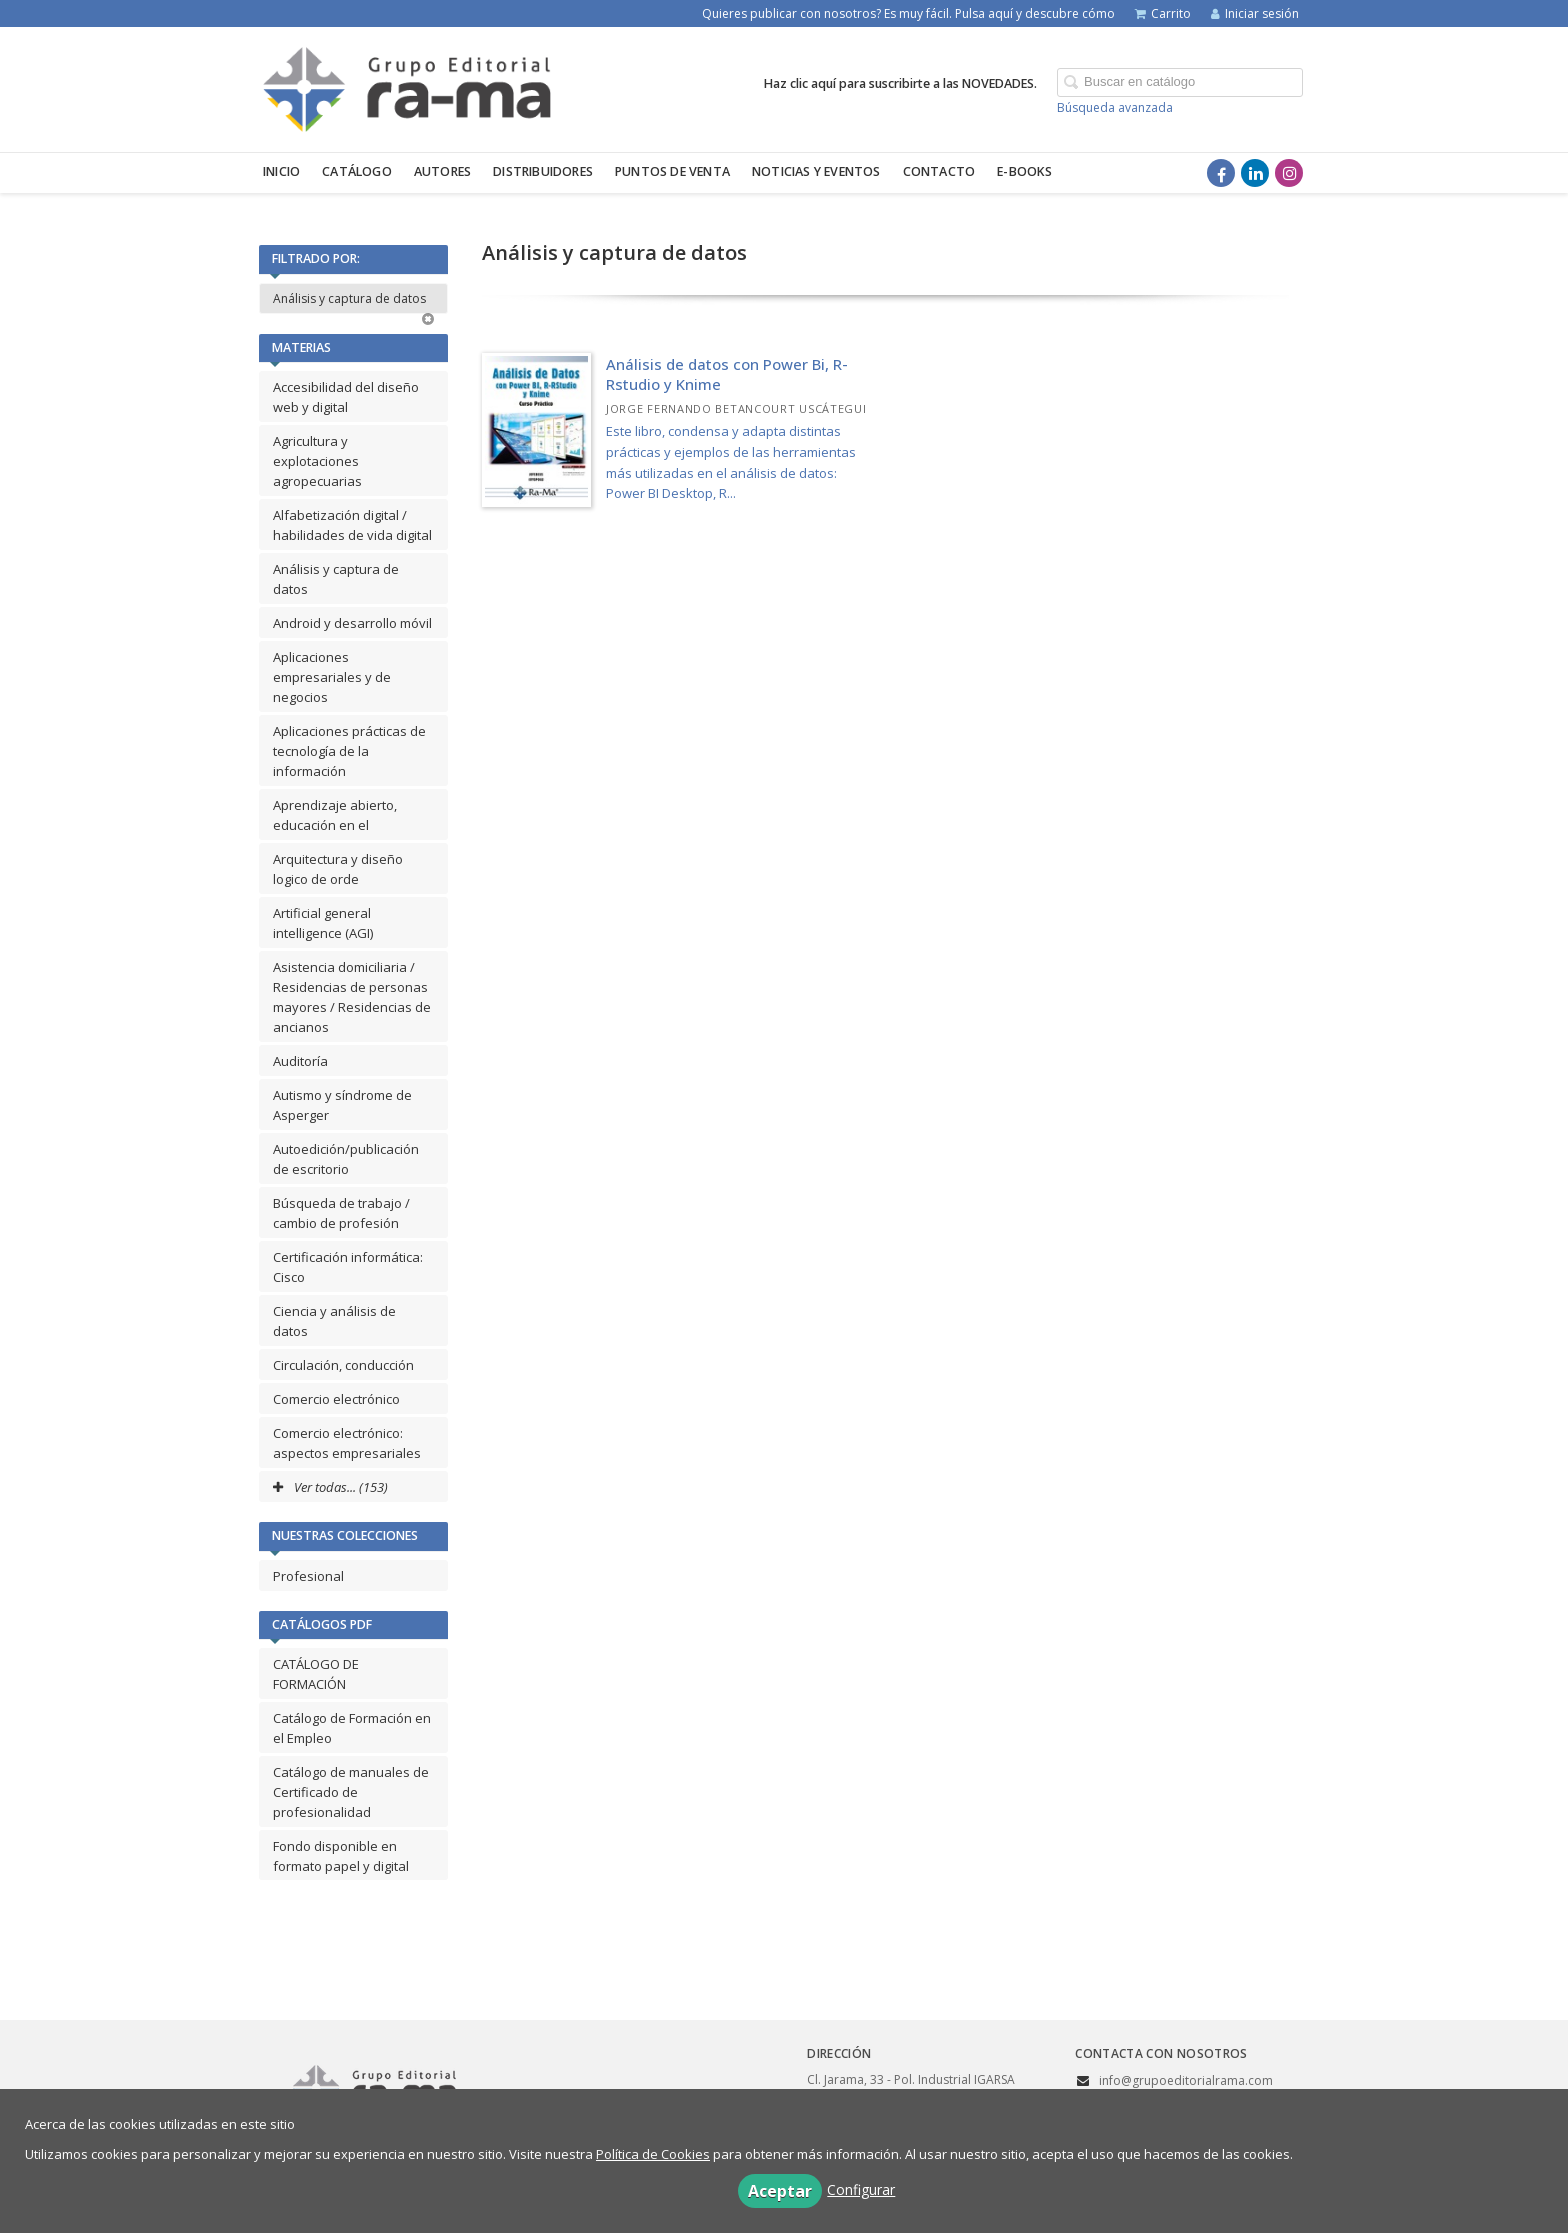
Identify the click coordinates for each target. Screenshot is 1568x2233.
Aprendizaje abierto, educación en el (335, 815)
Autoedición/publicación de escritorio (346, 1159)
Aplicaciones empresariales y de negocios (332, 677)
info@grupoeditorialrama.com (1186, 2080)
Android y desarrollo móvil (352, 623)
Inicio (281, 171)
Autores (442, 171)
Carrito (1163, 13)
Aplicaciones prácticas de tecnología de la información (349, 751)
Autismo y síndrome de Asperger (342, 1105)
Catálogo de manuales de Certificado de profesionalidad (351, 1792)
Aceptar (780, 2191)
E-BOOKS (1024, 171)
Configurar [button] (861, 2189)
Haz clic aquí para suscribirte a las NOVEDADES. (900, 83)
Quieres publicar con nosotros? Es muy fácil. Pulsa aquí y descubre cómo (908, 13)
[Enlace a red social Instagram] (1289, 173)
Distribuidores (543, 171)
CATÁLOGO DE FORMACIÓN (316, 1674)
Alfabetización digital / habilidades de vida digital (352, 525)
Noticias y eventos (816, 171)
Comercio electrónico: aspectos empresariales (347, 1443)
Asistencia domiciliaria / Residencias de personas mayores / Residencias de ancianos (352, 997)
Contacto (939, 171)
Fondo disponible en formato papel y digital (341, 1856)
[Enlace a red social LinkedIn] (1255, 173)
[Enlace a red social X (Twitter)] (1187, 173)
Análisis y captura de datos (354, 302)
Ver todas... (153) (330, 1487)
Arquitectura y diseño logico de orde (338, 869)
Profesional (308, 1576)
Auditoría (300, 1061)
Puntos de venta (672, 171)
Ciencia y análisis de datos (334, 1321)
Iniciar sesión (1255, 13)
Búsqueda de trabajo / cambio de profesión (341, 1213)
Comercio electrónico (336, 1399)
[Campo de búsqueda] (1180, 82)
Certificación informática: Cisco (348, 1267)
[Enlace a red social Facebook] (1221, 173)
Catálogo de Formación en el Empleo (352, 1728)
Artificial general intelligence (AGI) (323, 923)
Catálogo (357, 171)
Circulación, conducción (343, 1365)
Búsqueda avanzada (1115, 107)
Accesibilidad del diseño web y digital (346, 397)
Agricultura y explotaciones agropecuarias (317, 461)
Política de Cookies (653, 2154)
